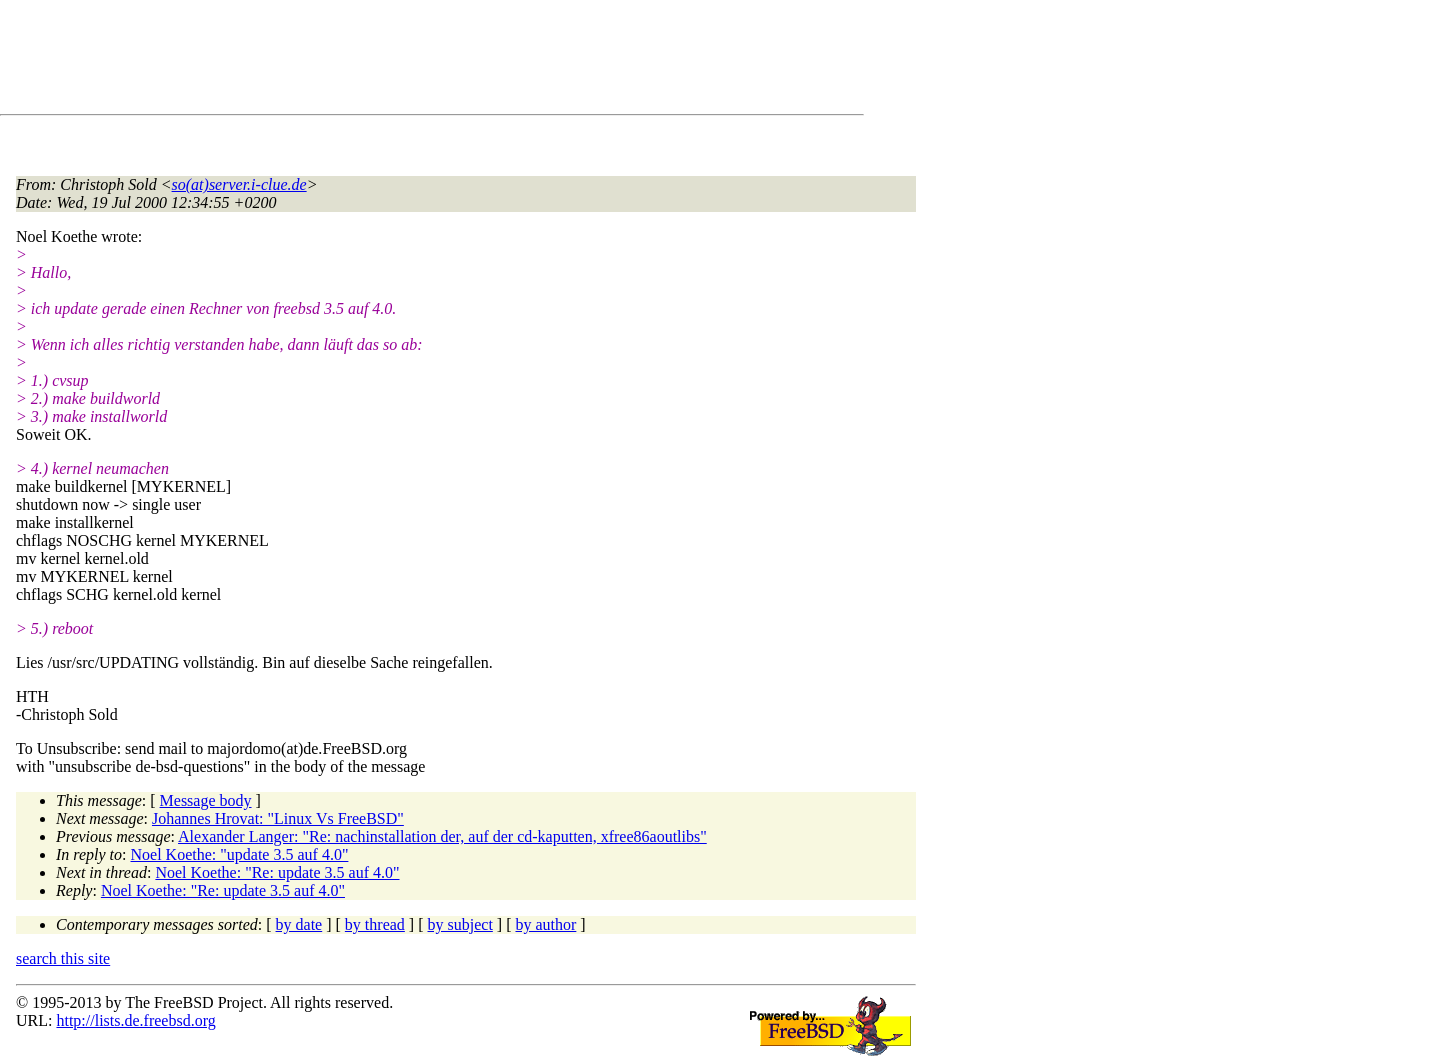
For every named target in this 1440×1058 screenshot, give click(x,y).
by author (545, 924)
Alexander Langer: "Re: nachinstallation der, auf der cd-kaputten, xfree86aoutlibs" (442, 836)
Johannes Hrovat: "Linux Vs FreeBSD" (278, 818)
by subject (460, 924)
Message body (206, 800)
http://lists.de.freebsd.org (135, 1020)
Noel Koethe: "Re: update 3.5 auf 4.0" (277, 872)
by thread (375, 924)
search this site (63, 958)
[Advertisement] (380, 61)
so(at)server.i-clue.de (239, 184)
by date (299, 924)
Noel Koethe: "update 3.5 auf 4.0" (240, 854)
